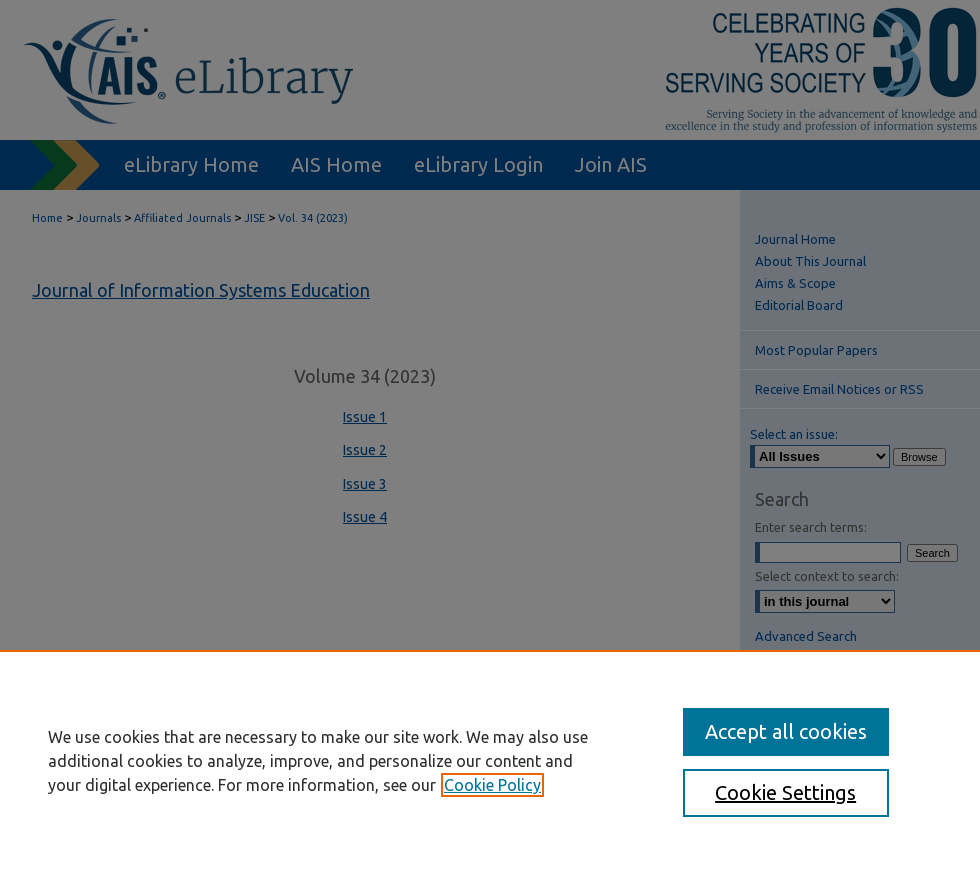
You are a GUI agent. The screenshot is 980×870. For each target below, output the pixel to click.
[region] (490, 760)
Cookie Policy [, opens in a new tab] (492, 785)
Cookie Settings (785, 792)
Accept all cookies (786, 731)
